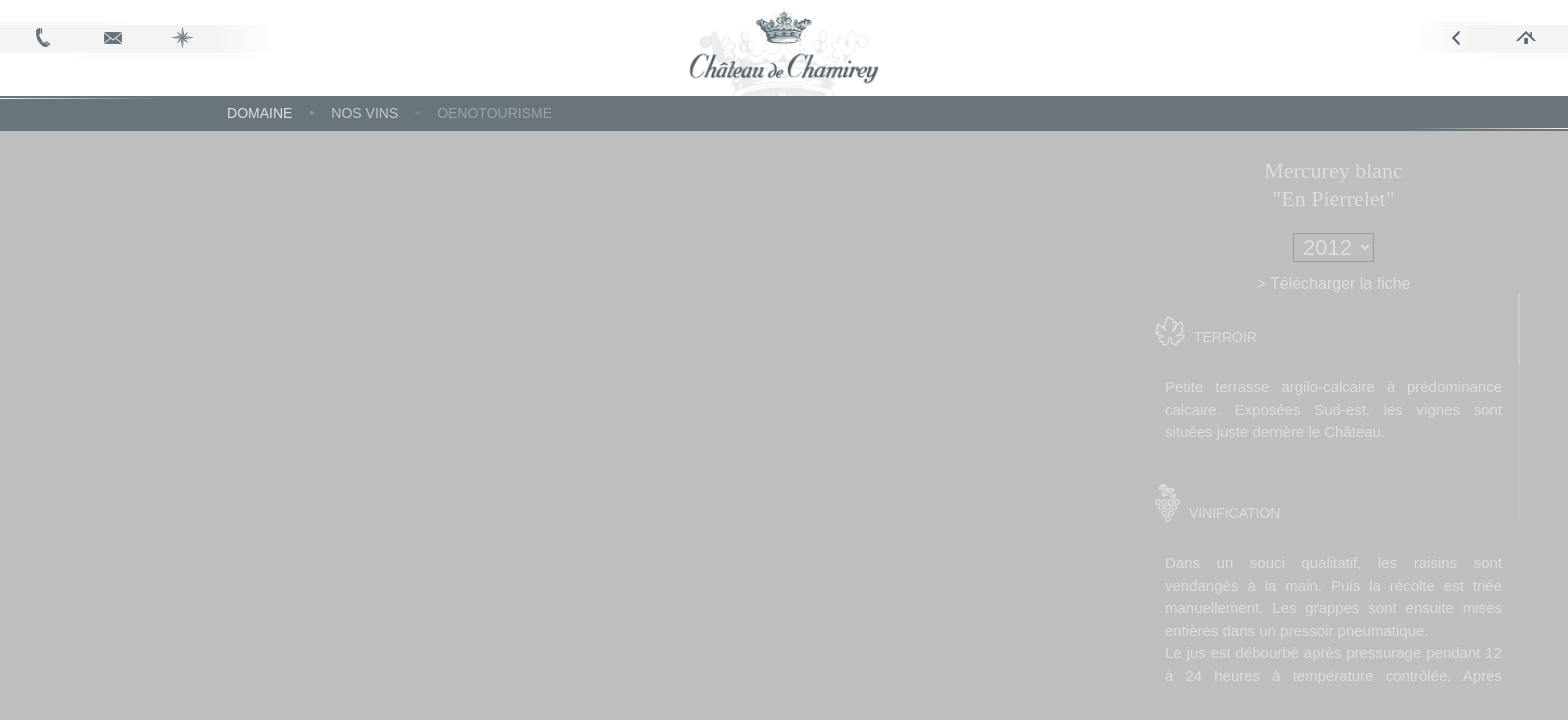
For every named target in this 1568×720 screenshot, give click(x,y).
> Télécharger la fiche (1373, 283)
